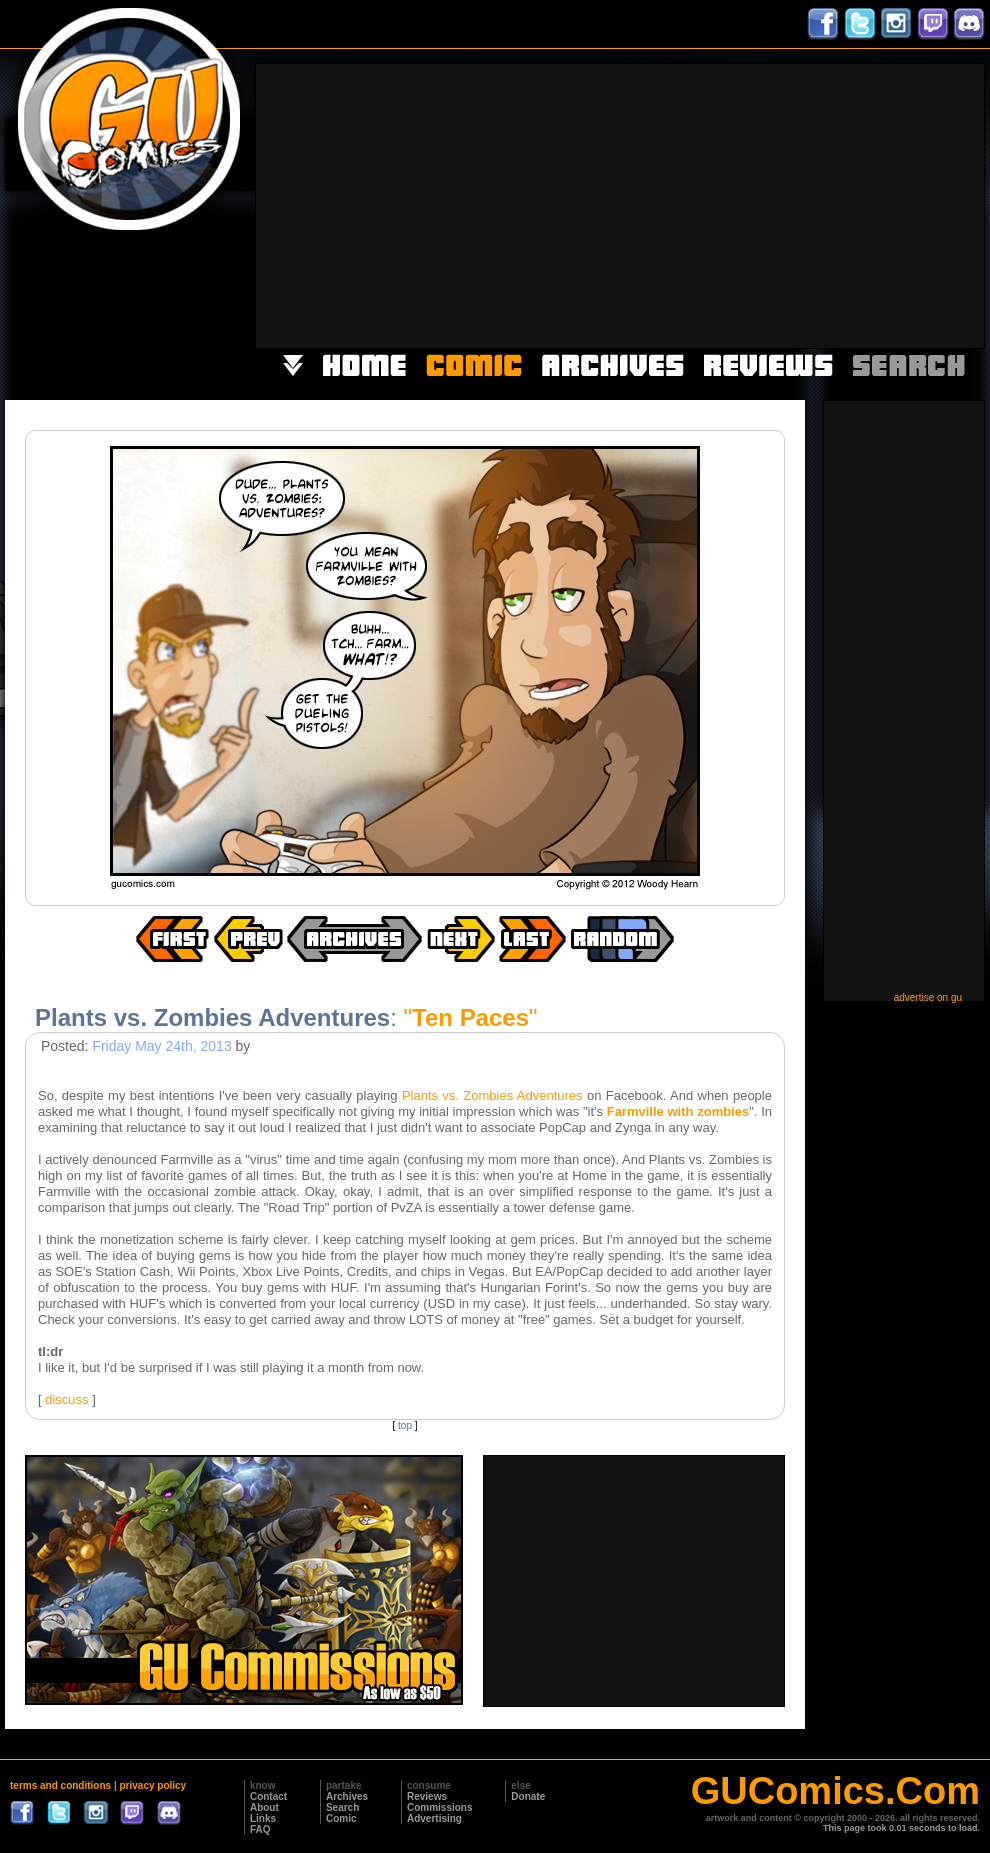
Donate (528, 1796)
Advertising (434, 1818)
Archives (347, 1796)
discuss (66, 1399)
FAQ (260, 1829)
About (264, 1807)
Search (342, 1807)
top (405, 1425)
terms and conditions (60, 1785)
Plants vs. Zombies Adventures (492, 1095)
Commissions (440, 1807)
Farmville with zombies (678, 1111)
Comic (341, 1818)
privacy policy (152, 1785)
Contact (268, 1796)
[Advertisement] (677, 204)
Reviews (427, 1796)
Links (263, 1818)
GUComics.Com (835, 1791)
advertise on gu (928, 997)
